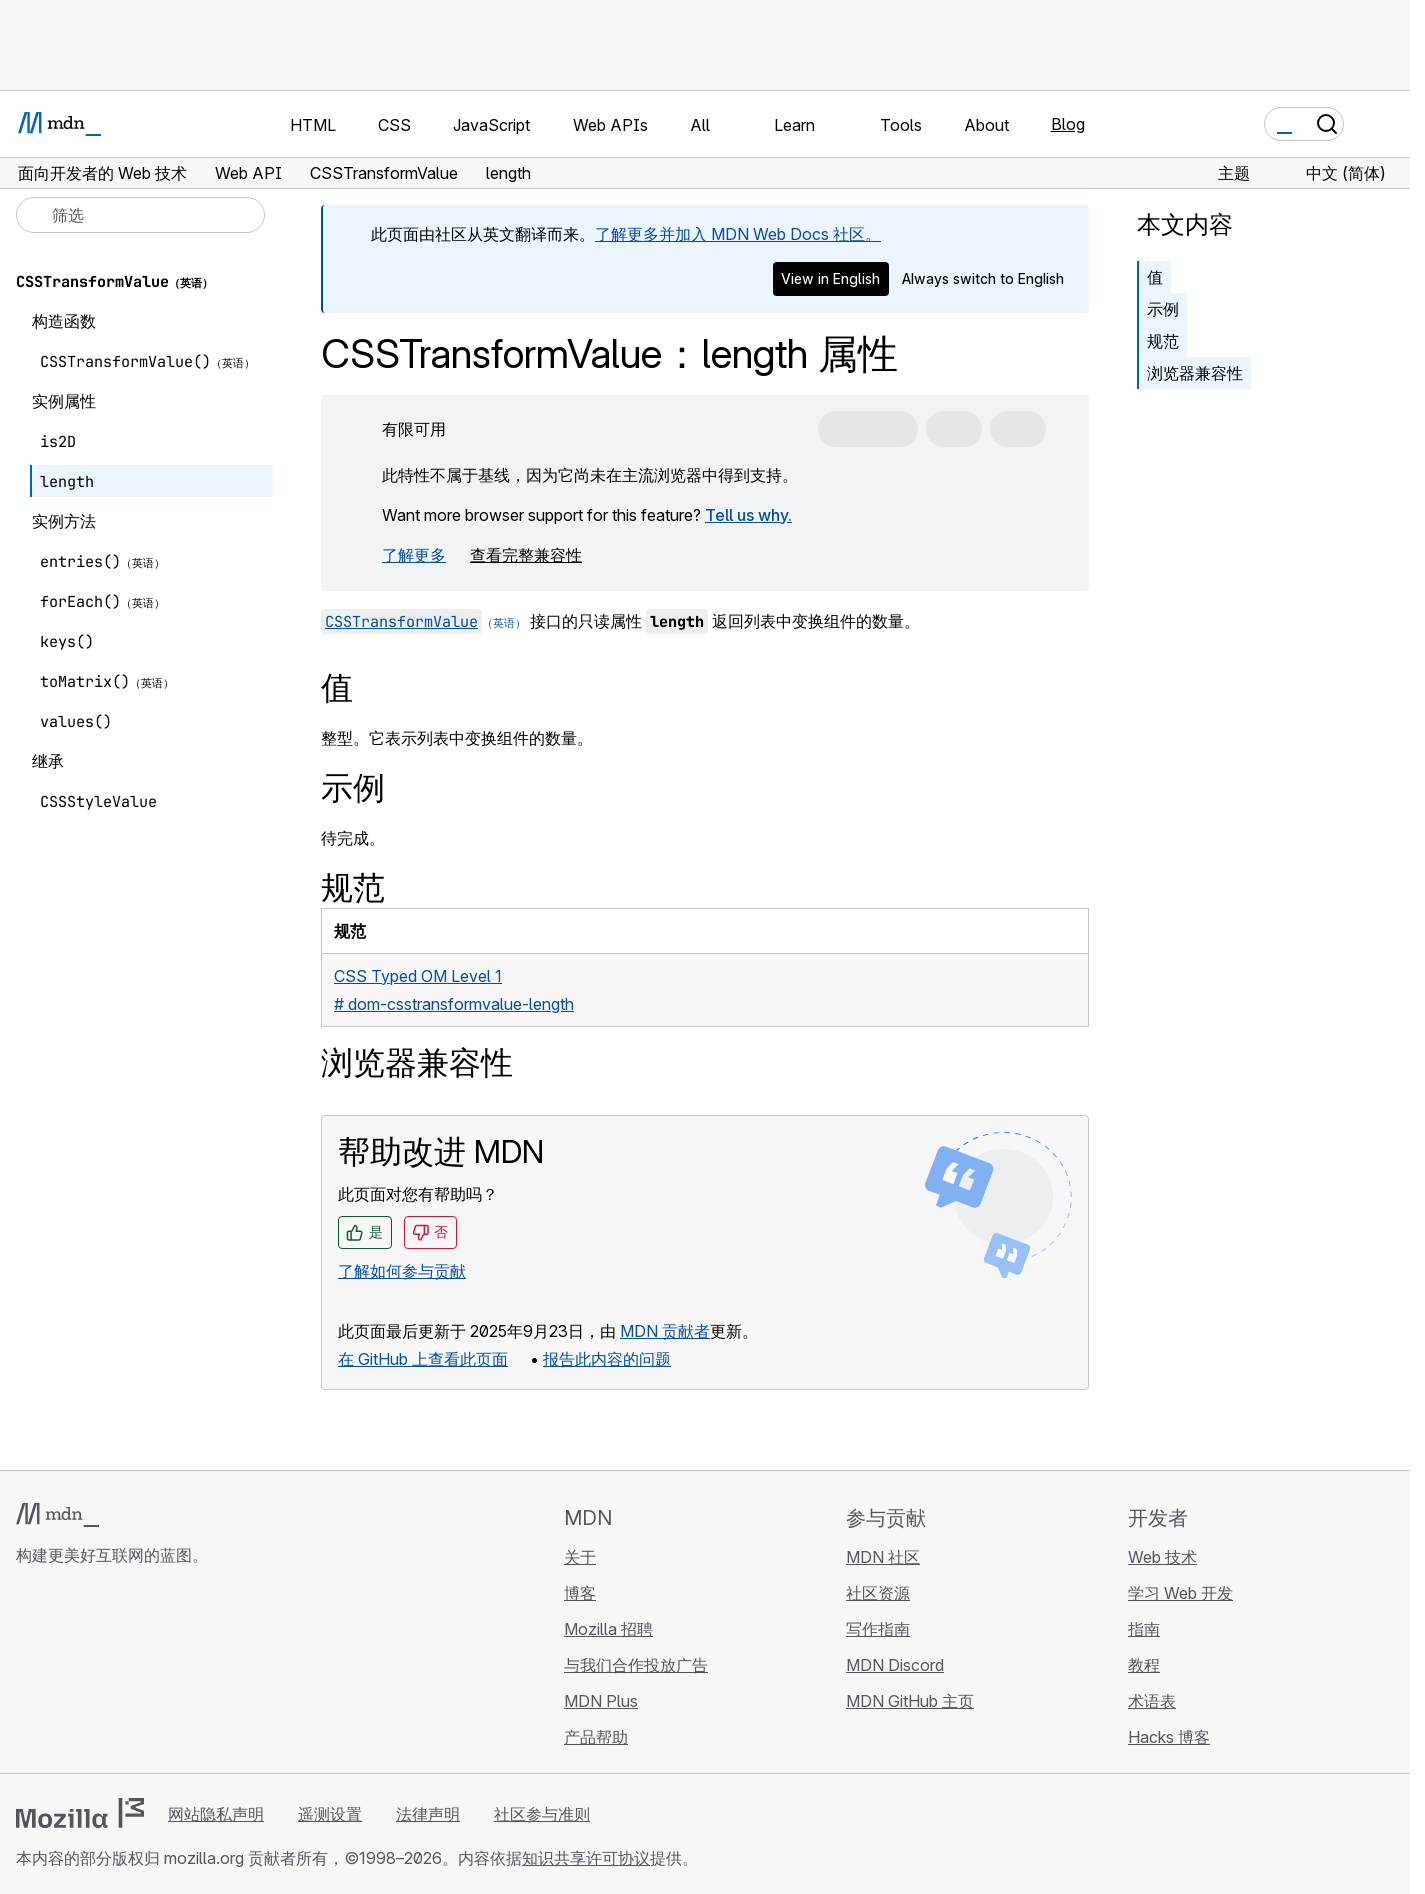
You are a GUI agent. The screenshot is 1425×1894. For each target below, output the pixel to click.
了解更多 (414, 555)
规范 (1163, 341)
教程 (1144, 1665)
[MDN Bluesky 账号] (64, 1674)
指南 (1144, 1629)
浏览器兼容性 (1195, 373)
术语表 (1152, 1701)
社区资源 (878, 1593)
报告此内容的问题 (607, 1359)
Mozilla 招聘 (608, 1629)
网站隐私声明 (216, 1814)
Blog (1068, 124)
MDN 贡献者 (665, 1331)
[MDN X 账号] (100, 1674)
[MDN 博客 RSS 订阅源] (172, 1674)
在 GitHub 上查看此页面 (423, 1359)
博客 (580, 1593)
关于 (580, 1557)
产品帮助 (596, 1737)
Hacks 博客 (1169, 1737)
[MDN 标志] (57, 1515)
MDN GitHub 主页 (910, 1701)
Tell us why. (748, 515)
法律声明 (428, 1814)
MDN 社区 (883, 1557)
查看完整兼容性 (526, 555)
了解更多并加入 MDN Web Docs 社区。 (738, 234)
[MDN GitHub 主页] (28, 1674)
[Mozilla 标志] (80, 1813)
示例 (1163, 309)
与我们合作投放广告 (636, 1665)
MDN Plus (601, 1701)
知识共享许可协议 (586, 1858)
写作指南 (878, 1629)
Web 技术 (1162, 1557)
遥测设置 (330, 1814)
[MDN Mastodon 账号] (136, 1674)
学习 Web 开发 (1180, 1593)
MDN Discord (895, 1665)
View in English (830, 278)
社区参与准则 (542, 1814)
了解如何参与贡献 (402, 1271)
